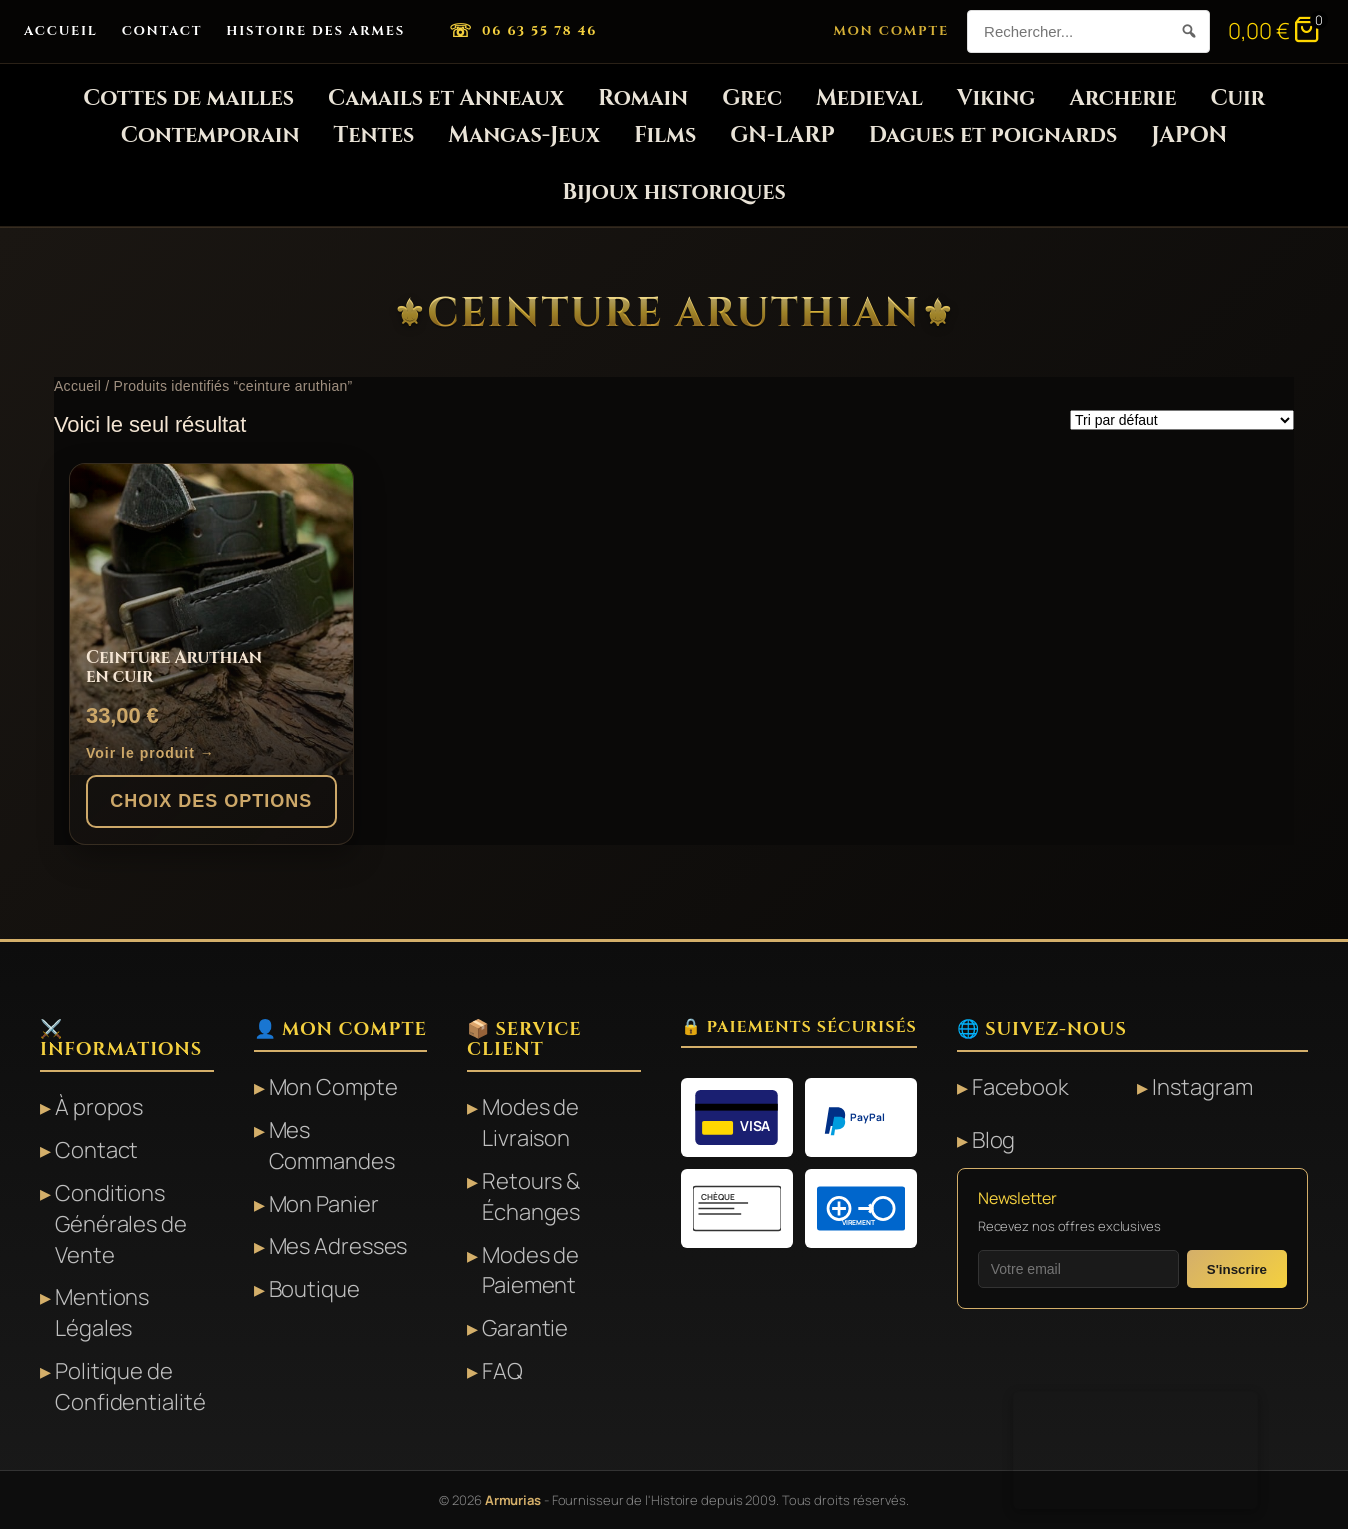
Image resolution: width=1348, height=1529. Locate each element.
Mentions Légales (102, 1312)
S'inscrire (1237, 1269)
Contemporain (210, 135)
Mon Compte (892, 31)
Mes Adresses (338, 1246)
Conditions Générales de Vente (121, 1224)
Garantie (525, 1328)
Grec (752, 98)
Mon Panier (324, 1204)
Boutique (314, 1289)
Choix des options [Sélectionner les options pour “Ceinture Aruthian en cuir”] (211, 801)
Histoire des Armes (315, 31)
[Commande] (1182, 420)
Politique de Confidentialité (130, 1386)
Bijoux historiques (673, 192)
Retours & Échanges (531, 1196)
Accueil (61, 31)
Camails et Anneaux (446, 98)
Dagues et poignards (993, 135)
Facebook (1020, 1087)
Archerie (1122, 98)
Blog (994, 1140)
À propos (99, 1107)
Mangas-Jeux (524, 135)
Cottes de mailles (188, 98)
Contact (162, 31)
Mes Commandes (332, 1145)
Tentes (374, 135)
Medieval (869, 98)
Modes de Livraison (530, 1122)
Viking (996, 98)
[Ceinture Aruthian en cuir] (211, 619)
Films (665, 135)
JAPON (1189, 135)
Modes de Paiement (530, 1270)
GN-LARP (782, 135)
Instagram (1202, 1087)
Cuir (1237, 98)
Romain (643, 98)
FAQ (502, 1371)
